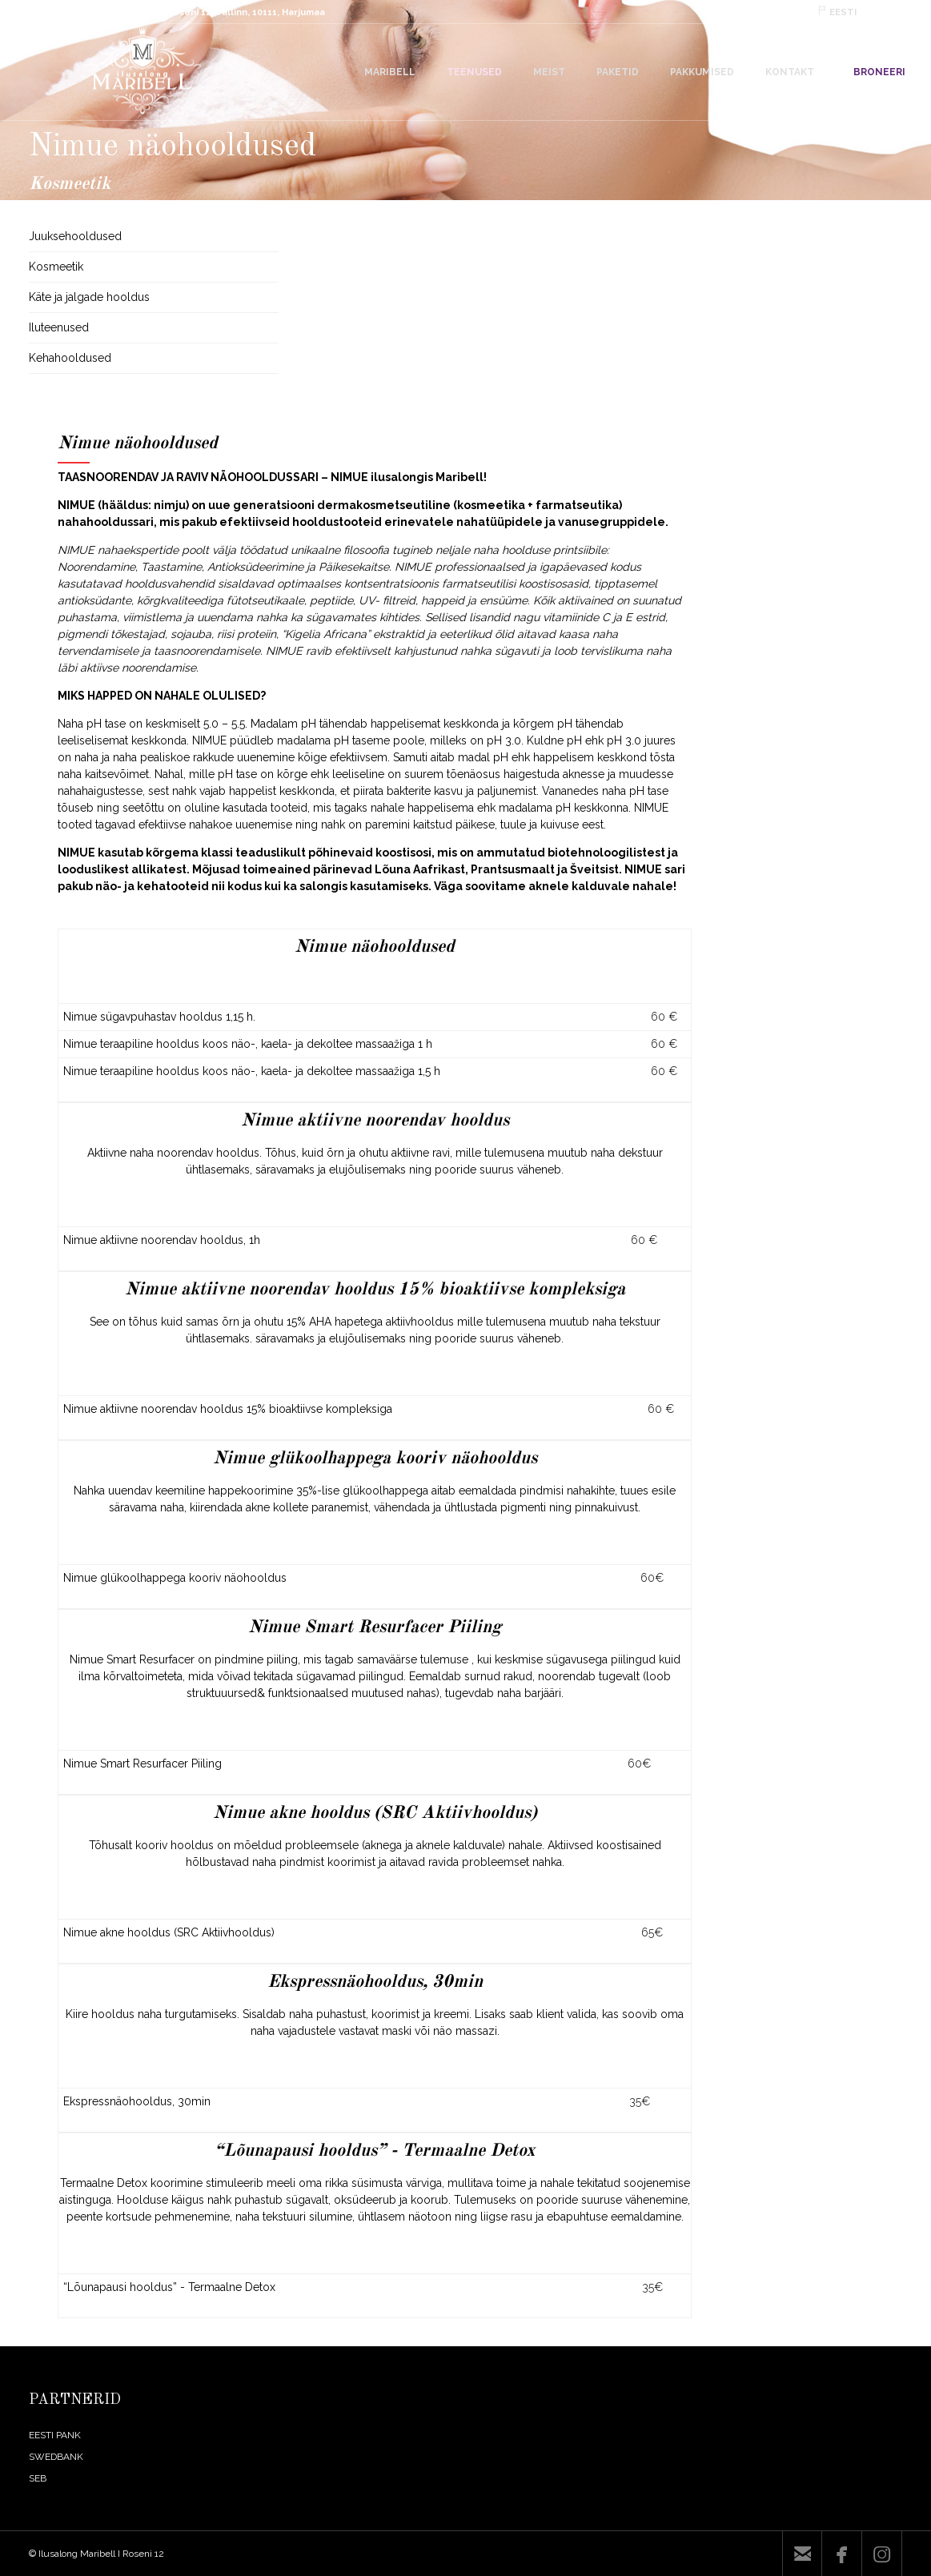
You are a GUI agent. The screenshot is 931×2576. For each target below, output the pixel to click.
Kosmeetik (56, 266)
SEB (37, 2478)
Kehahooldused (70, 357)
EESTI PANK (55, 2435)
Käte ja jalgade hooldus (89, 297)
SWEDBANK (56, 2456)
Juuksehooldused (75, 236)
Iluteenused (59, 327)
